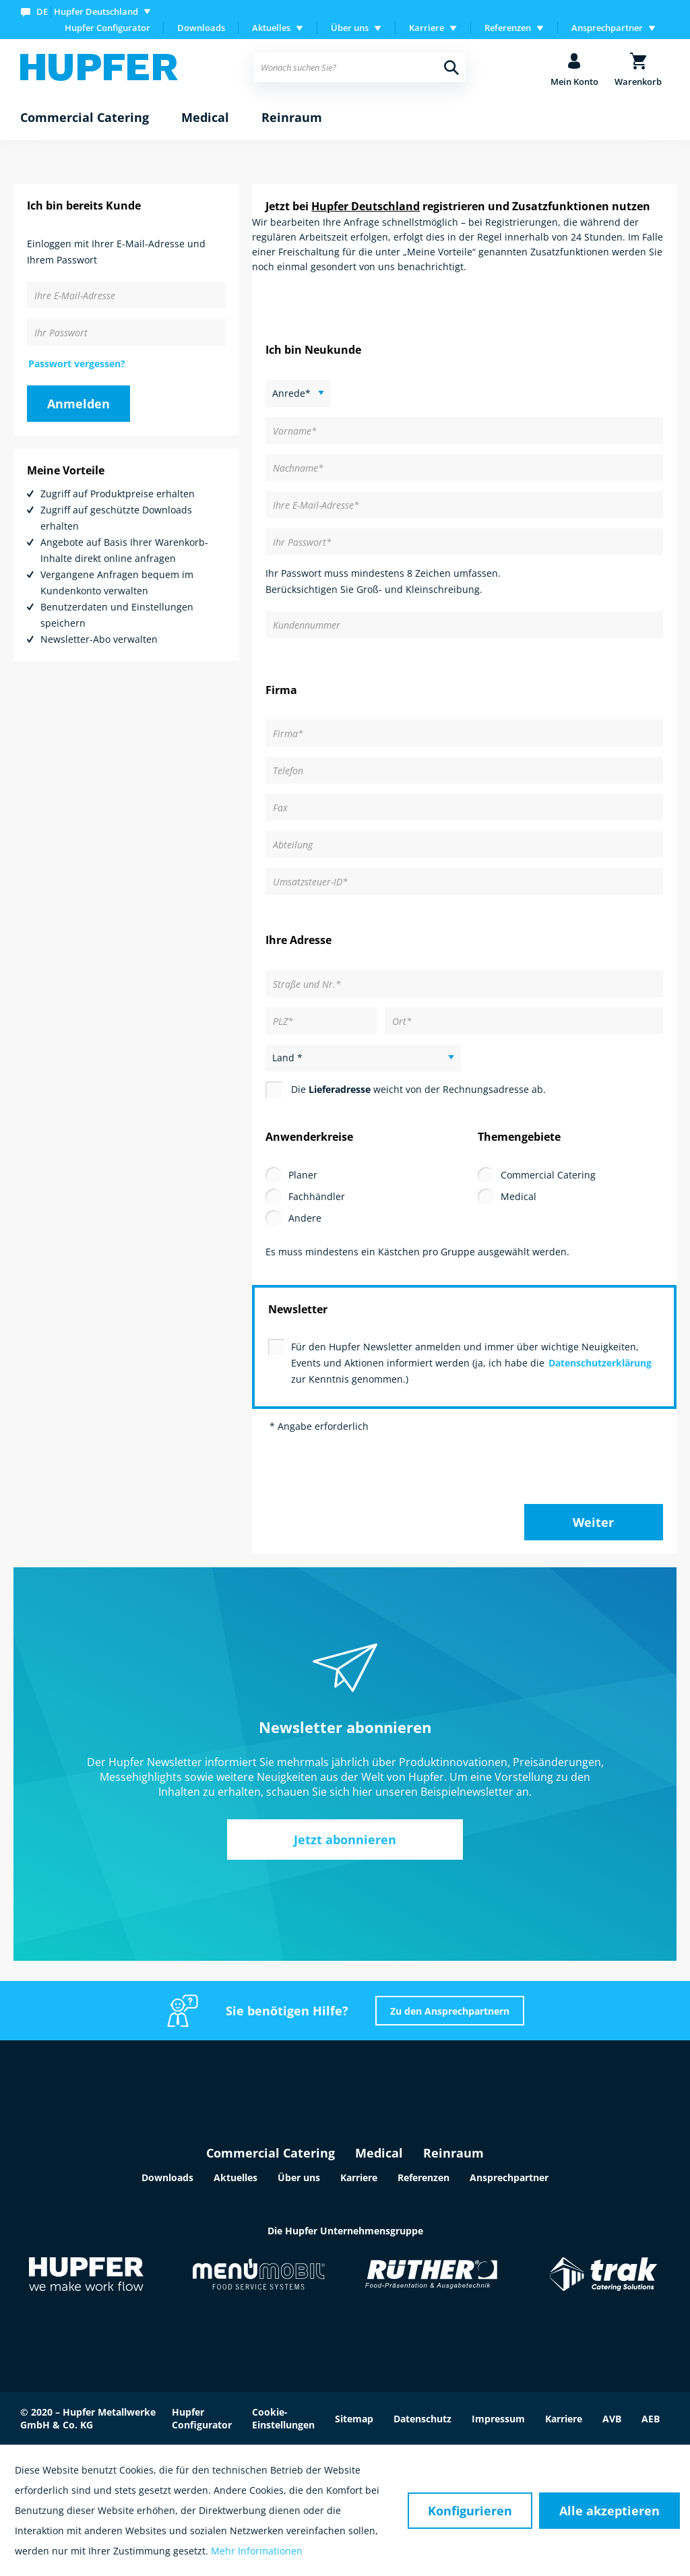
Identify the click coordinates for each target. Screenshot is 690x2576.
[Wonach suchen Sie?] (359, 67)
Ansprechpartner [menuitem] (607, 28)
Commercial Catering (548, 1174)
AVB (611, 2418)
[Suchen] (451, 67)
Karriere (358, 2177)
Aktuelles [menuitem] (271, 28)
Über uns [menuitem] (350, 28)
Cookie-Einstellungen (283, 2418)
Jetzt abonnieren (345, 1839)
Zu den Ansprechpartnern (449, 2011)
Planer (302, 1174)
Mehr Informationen (257, 2550)
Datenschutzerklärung (600, 1362)
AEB (650, 2418)
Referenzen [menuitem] (507, 28)
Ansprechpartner (509, 2177)
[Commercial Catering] (84, 118)
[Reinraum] (291, 118)
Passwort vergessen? (76, 363)
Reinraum (453, 2153)
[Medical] (205, 118)
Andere (304, 1218)
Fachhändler (316, 1196)
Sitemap (354, 2418)
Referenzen (423, 2177)
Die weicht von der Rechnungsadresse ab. (418, 1089)
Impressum (498, 2418)
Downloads (201, 28)
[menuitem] (88, 11)
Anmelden (78, 404)
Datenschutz (422, 2418)
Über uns (299, 2177)
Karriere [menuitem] (426, 28)
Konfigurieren (470, 2511)
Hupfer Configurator (107, 28)
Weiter (593, 1522)
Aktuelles (235, 2177)
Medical (518, 1196)
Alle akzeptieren (609, 2511)
